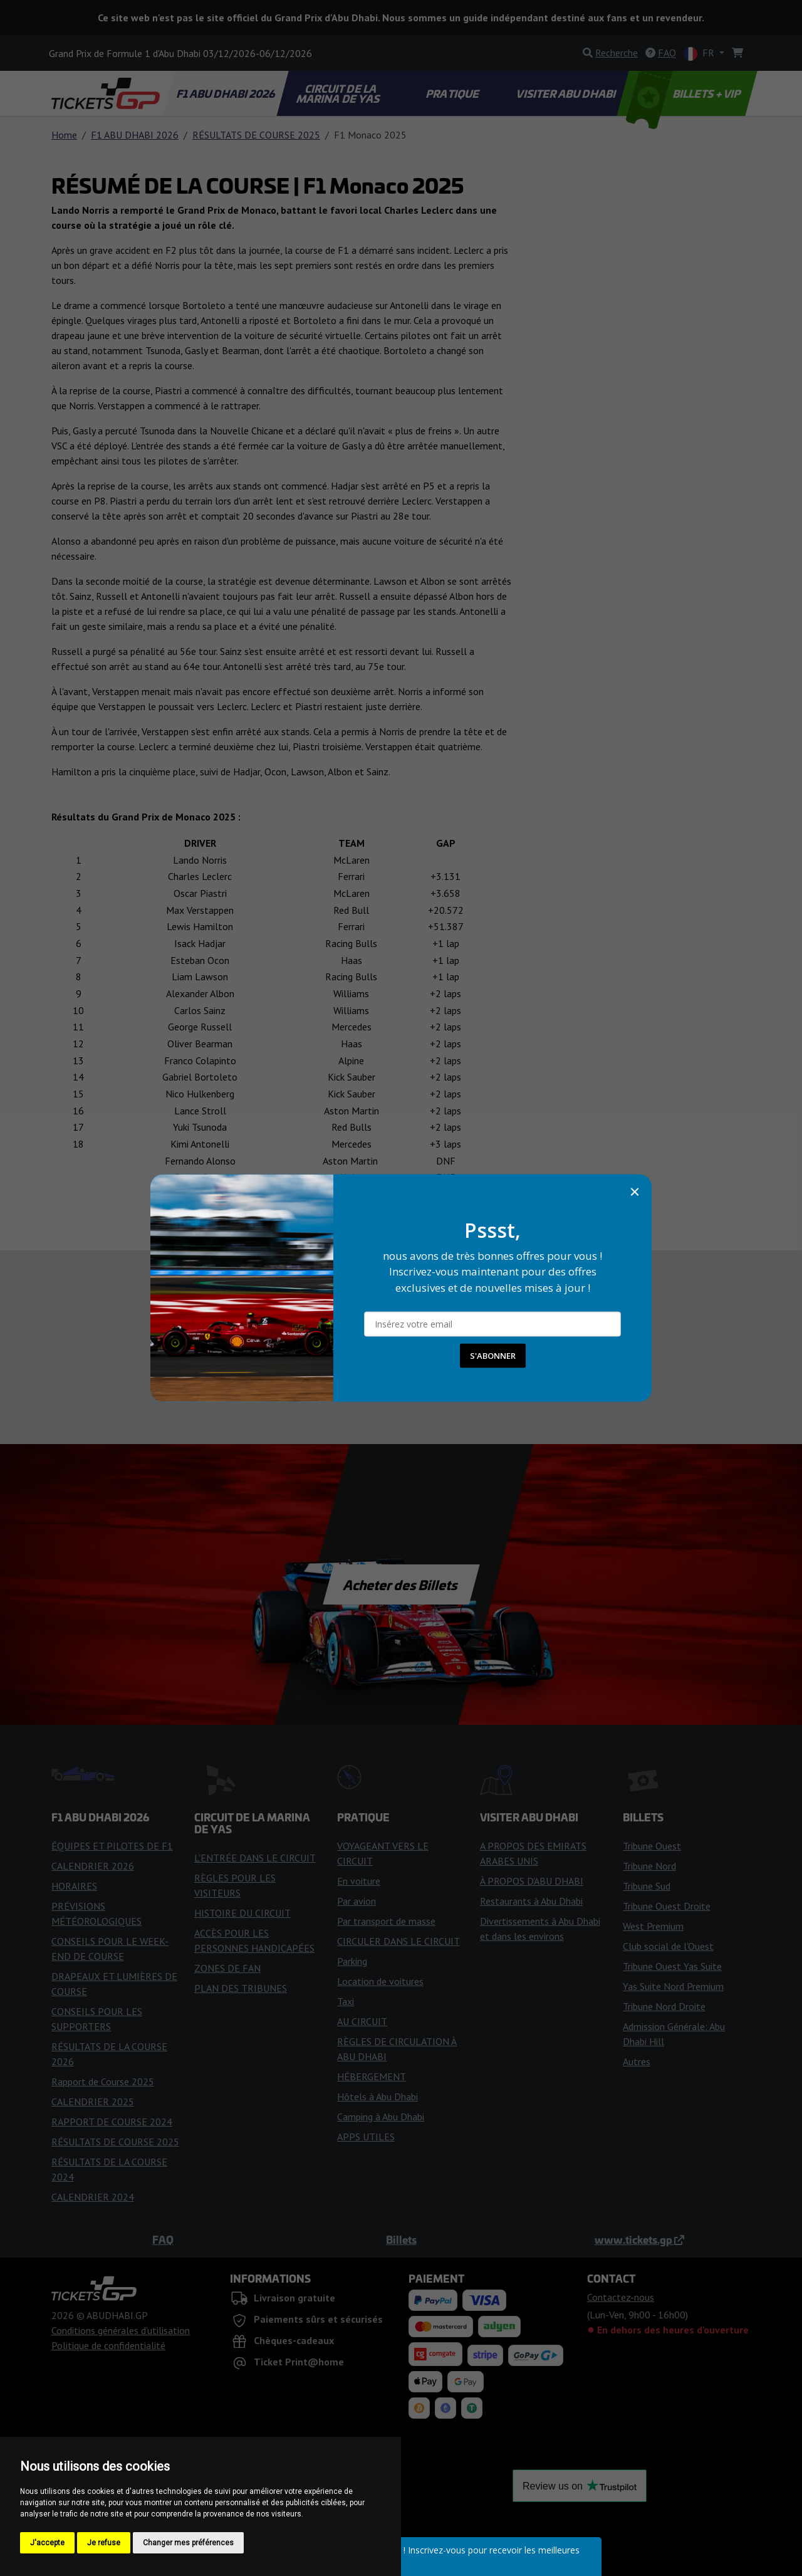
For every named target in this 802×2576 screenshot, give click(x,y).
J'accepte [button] (47, 2542)
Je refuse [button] (103, 2542)
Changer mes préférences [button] (188, 2542)
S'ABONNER (493, 1355)
